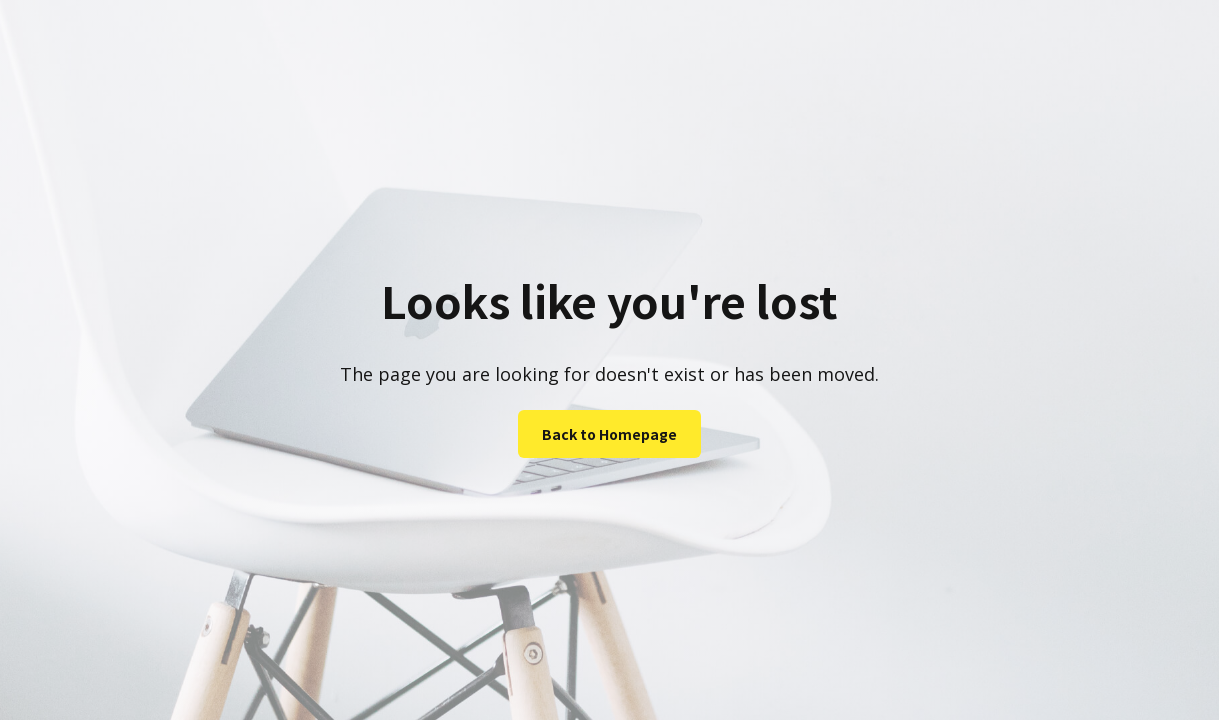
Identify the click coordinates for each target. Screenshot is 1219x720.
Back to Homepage (609, 434)
